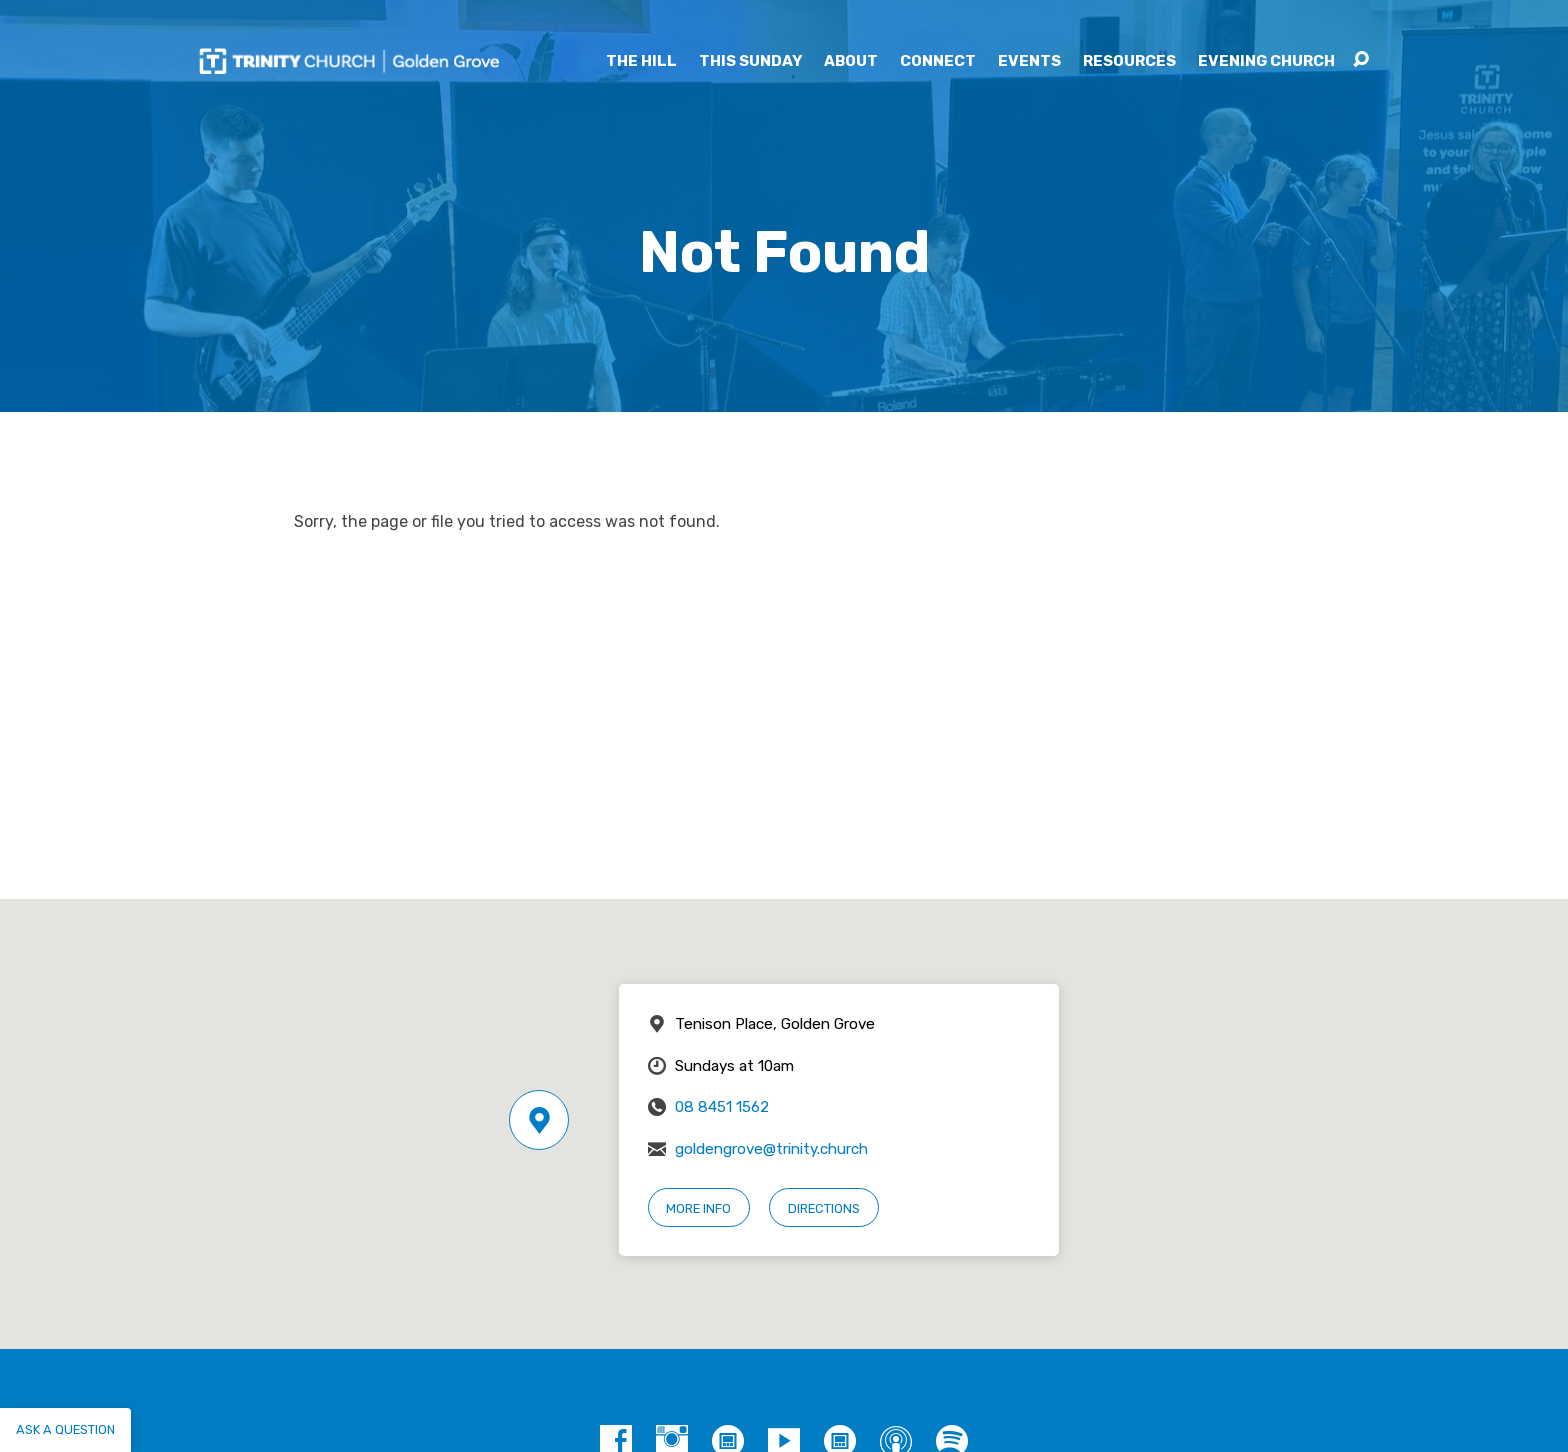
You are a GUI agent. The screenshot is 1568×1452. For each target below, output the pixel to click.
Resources (1129, 61)
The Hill (641, 61)
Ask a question (65, 1429)
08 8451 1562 (722, 1107)
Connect (938, 61)
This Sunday (750, 61)
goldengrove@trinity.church (771, 1149)
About (851, 61)
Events (1029, 61)
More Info (698, 1208)
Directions (824, 1208)
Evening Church (1266, 61)
